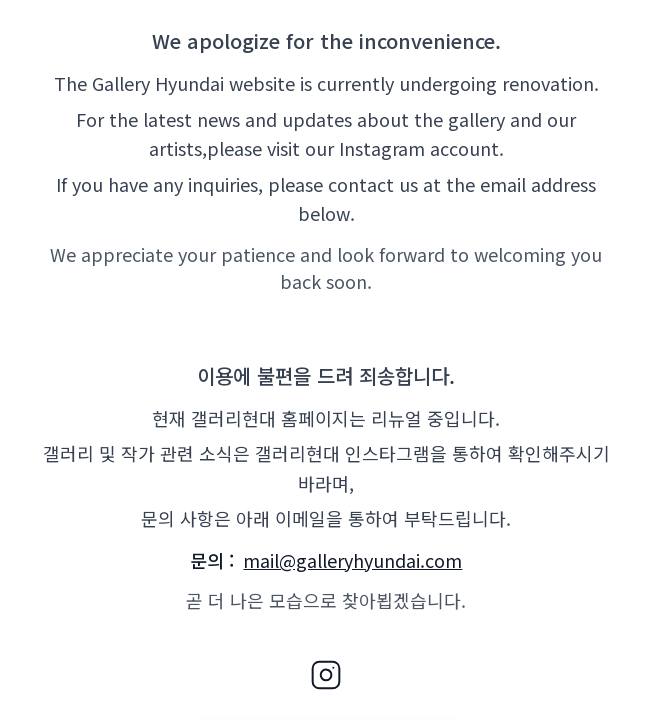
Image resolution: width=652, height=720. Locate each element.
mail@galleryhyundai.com (352, 560)
